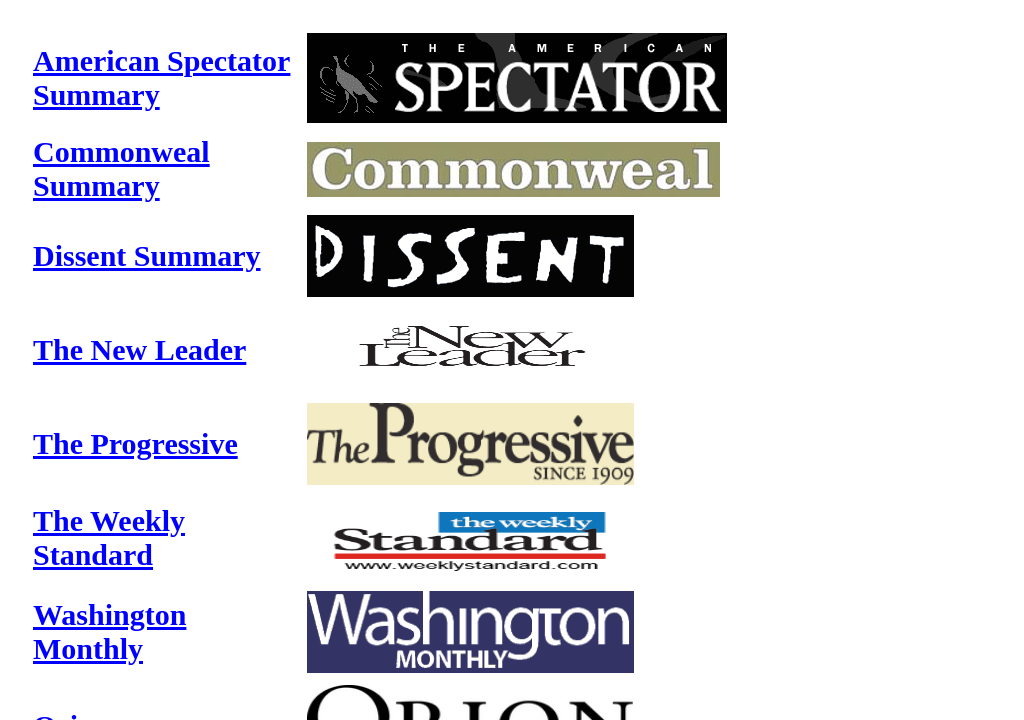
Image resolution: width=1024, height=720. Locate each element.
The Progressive (135, 443)
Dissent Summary (147, 255)
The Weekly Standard (109, 537)
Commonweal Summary (121, 168)
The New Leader (139, 349)
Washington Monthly (109, 631)
